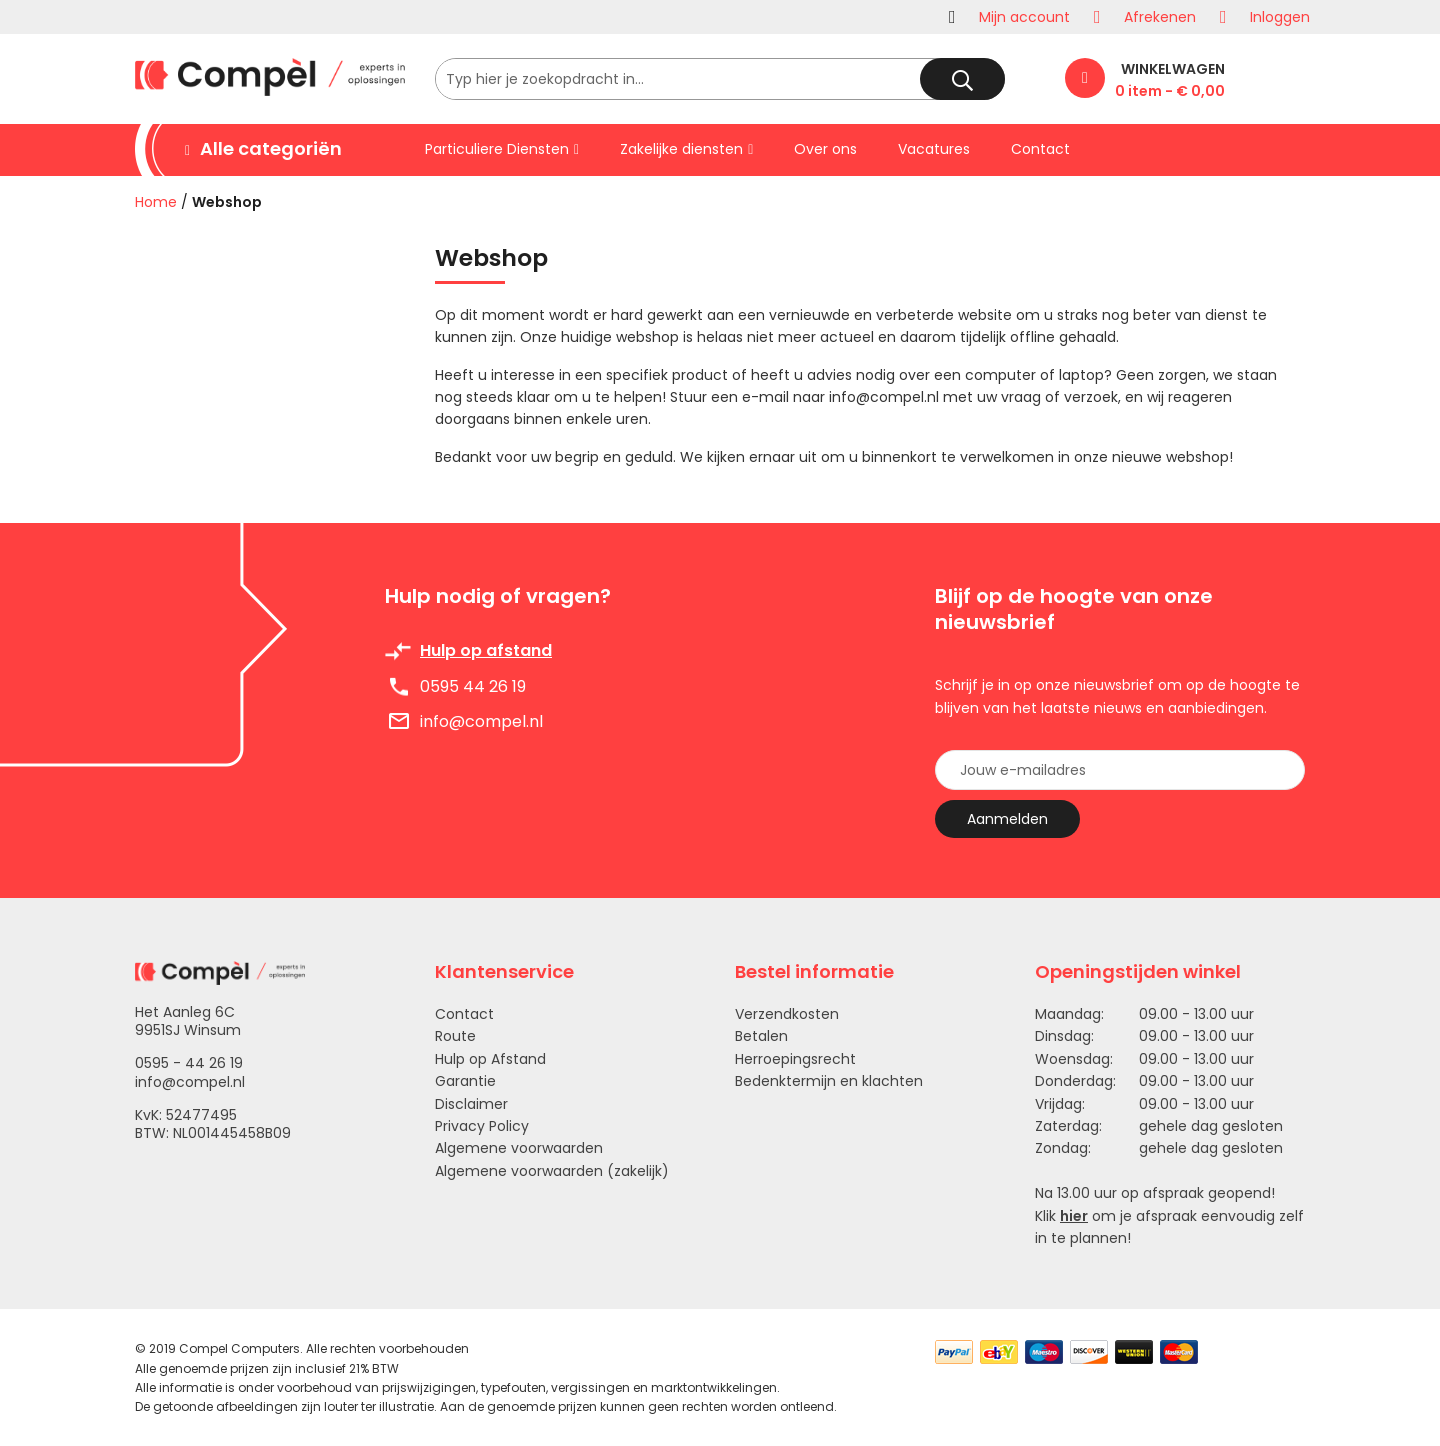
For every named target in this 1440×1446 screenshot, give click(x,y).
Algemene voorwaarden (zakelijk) (552, 1171)
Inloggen (1280, 17)
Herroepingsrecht (795, 1059)
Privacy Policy (482, 1126)
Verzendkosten (787, 1014)
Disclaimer (471, 1104)
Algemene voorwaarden (519, 1148)
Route (455, 1036)
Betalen (761, 1036)
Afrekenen (1160, 17)
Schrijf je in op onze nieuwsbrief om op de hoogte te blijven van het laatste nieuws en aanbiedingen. (1117, 696)
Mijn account (1024, 17)
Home (156, 202)
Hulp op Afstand (490, 1059)
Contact (464, 1014)
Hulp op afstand (486, 650)
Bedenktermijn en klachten (829, 1081)
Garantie (465, 1081)
